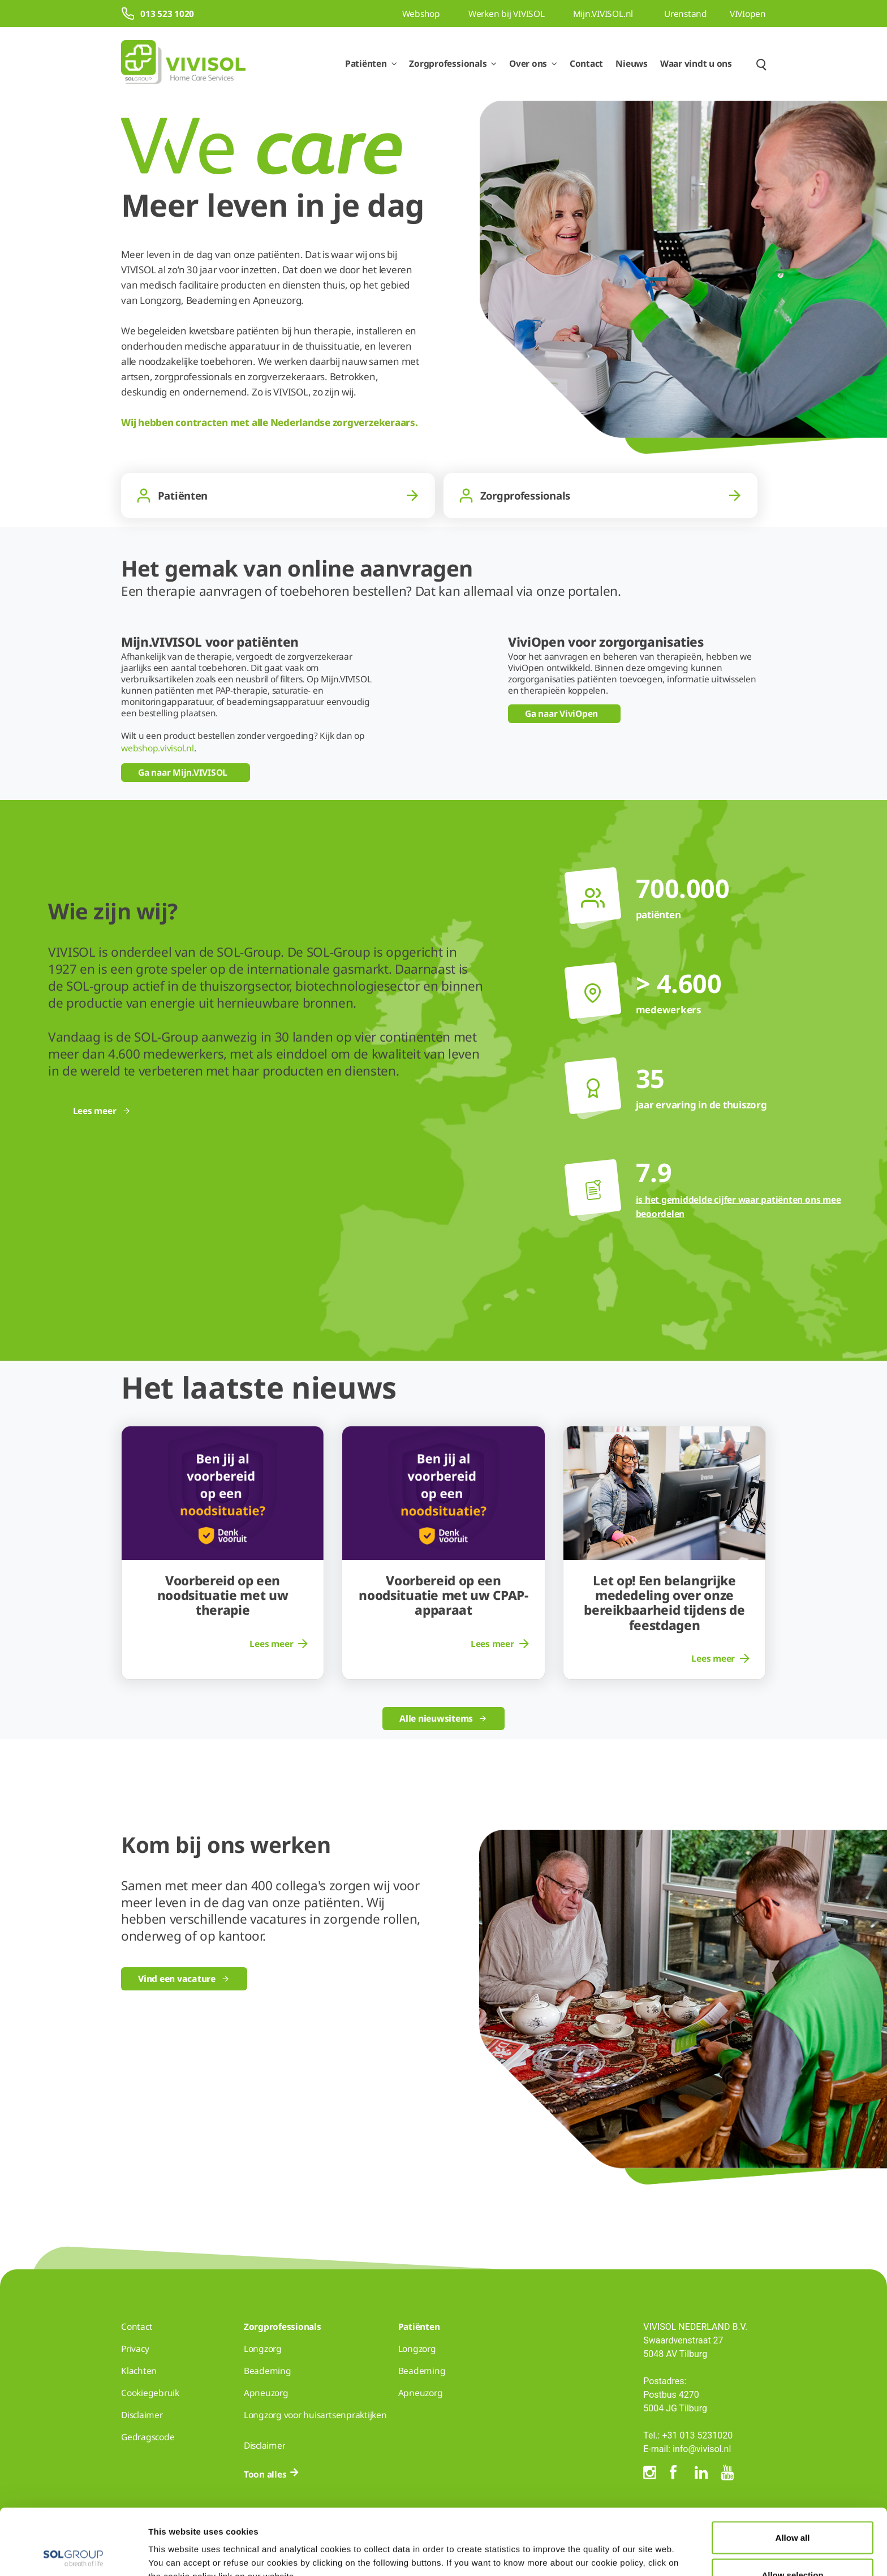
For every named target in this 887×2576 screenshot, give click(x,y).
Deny (792, 2546)
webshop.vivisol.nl (157, 748)
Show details (587, 2547)
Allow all (793, 2471)
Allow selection (792, 2509)
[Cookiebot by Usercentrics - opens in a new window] (73, 2553)
